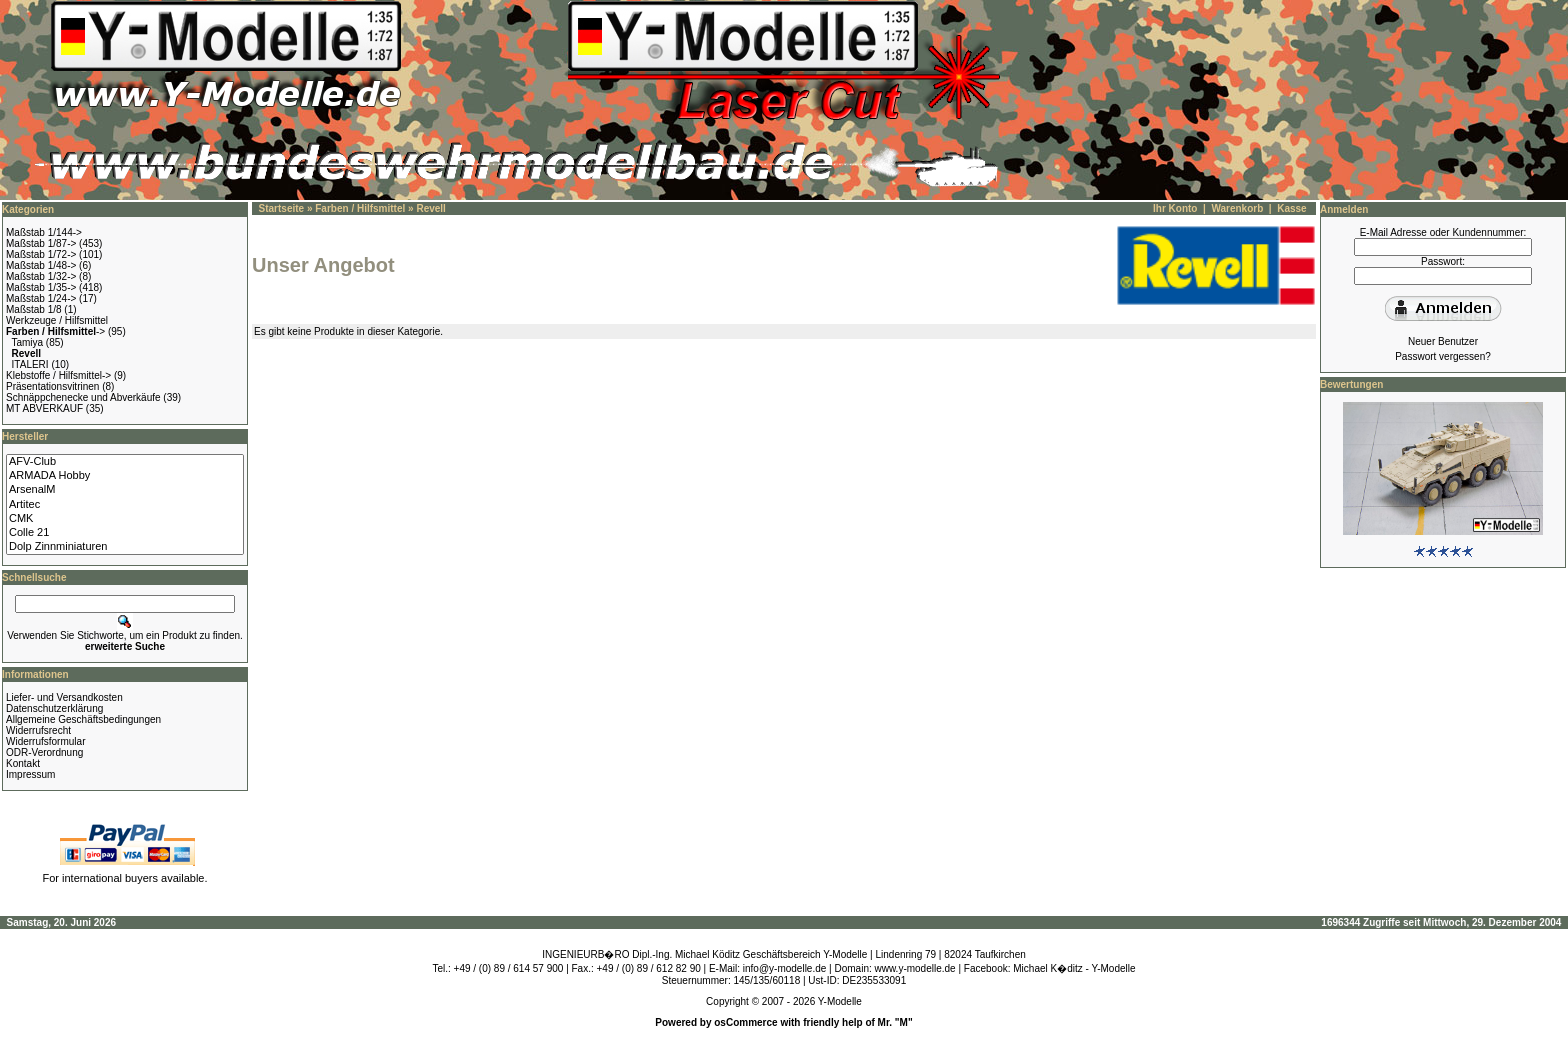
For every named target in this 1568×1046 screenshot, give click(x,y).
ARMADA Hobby (125, 476)
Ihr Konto (1175, 208)
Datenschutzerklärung (54, 708)
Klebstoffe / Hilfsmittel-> (58, 375)
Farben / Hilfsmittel (360, 208)
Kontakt (23, 763)
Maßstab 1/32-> (41, 276)
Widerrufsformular (45, 741)
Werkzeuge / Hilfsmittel (57, 320)
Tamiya (27, 342)
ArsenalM (125, 490)
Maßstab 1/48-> (41, 265)
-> (55, 331)
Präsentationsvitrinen (52, 386)
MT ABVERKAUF (44, 408)
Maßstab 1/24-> (41, 298)
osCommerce (745, 1022)
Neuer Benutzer (1443, 341)
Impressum (30, 774)
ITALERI (30, 364)
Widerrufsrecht (38, 730)
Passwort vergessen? (1443, 356)
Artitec (125, 505)
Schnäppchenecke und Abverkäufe (83, 397)
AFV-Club (125, 462)
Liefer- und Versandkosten (64, 697)
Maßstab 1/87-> (41, 243)
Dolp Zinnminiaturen (125, 547)
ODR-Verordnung (44, 752)
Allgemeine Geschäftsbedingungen (83, 719)
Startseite (282, 208)
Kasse (1291, 208)
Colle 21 (125, 533)
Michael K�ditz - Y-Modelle (1074, 968)
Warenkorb (1237, 208)
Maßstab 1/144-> (44, 232)
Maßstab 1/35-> (41, 287)
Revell (430, 208)
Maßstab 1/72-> (41, 254)
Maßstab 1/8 (34, 309)
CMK (125, 519)
